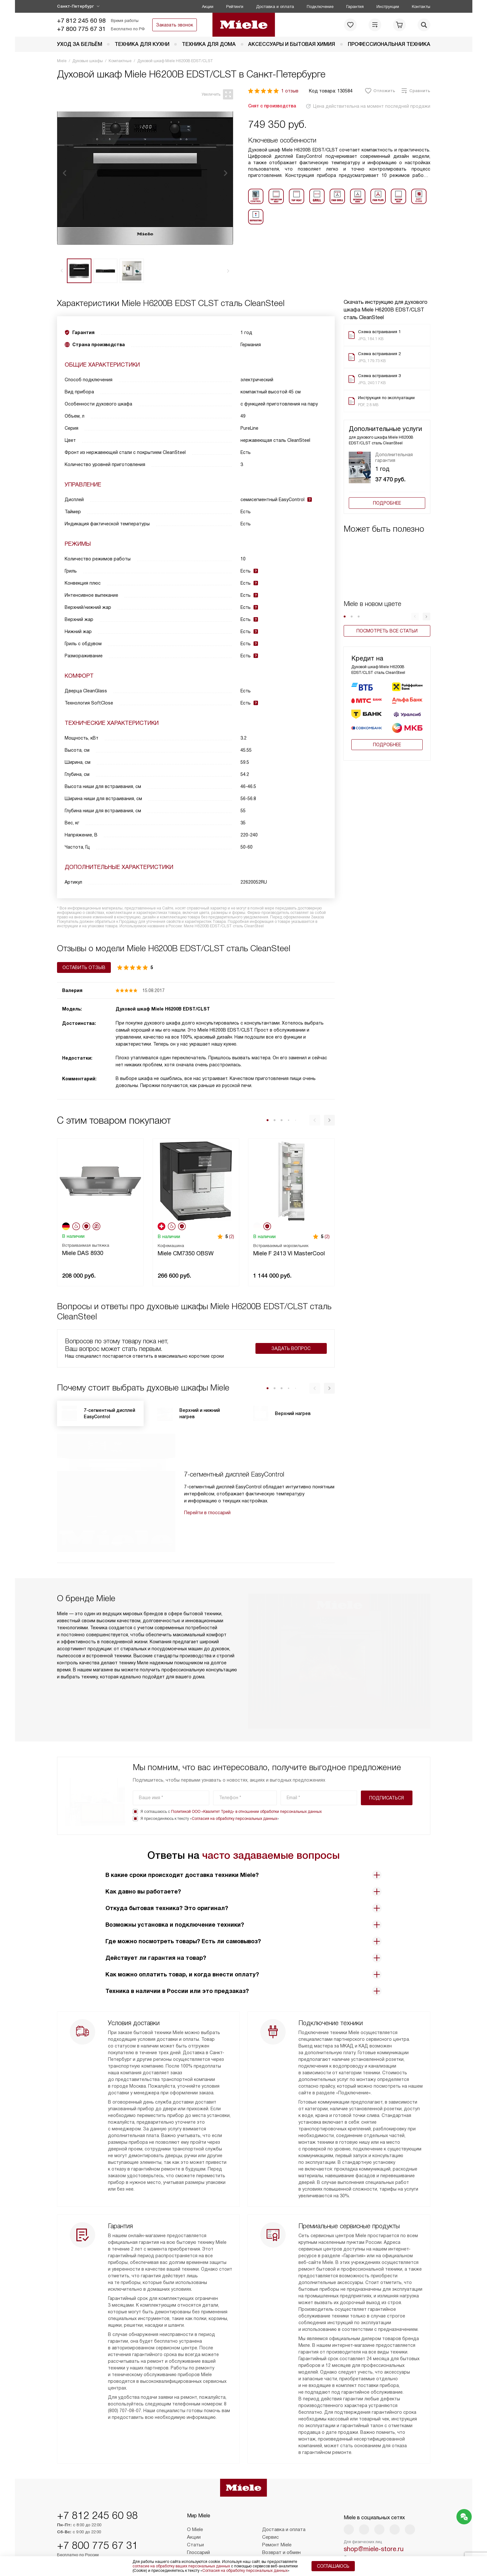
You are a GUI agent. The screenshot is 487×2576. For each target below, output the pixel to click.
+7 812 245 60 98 (81, 20)
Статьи (195, 2516)
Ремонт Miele (276, 2516)
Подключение (320, 6)
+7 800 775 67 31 (81, 29)
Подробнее (387, 503)
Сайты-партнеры (206, 2539)
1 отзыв (289, 90)
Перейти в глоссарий (207, 1512)
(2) (231, 1236)
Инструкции (387, 6)
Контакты (421, 6)
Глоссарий (198, 2523)
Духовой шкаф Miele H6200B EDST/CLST (163, 1008)
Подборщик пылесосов (288, 2531)
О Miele (195, 2500)
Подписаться (386, 1749)
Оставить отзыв (83, 967)
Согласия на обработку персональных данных (234, 1770)
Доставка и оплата (275, 6)
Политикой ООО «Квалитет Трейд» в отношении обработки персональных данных (246, 1763)
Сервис (270, 2508)
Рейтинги (234, 6)
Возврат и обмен (281, 2523)
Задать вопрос (291, 1348)
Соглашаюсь (333, 2566)
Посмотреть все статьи (387, 630)
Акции (207, 6)
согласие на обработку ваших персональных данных (181, 2566)
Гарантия (355, 6)
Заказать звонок (174, 24)
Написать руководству (387, 2542)
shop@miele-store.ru (374, 2520)
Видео (194, 2531)
